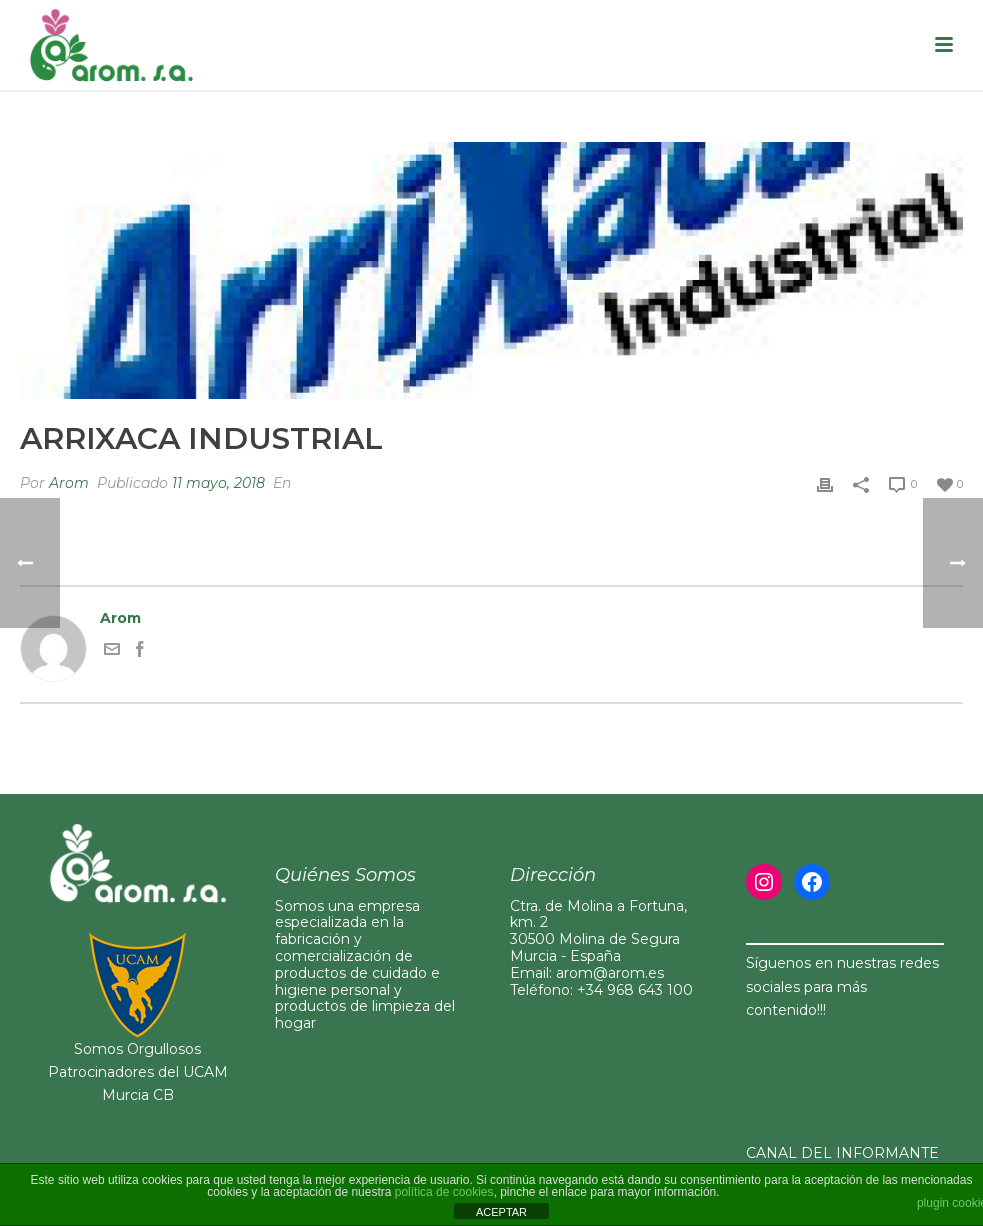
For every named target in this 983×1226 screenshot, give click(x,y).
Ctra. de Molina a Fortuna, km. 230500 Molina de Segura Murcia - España (598, 931)
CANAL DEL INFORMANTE (842, 1153)
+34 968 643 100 (635, 990)
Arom (69, 483)
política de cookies (444, 1192)
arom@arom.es (610, 973)
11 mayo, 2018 (218, 483)
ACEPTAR (501, 1212)
